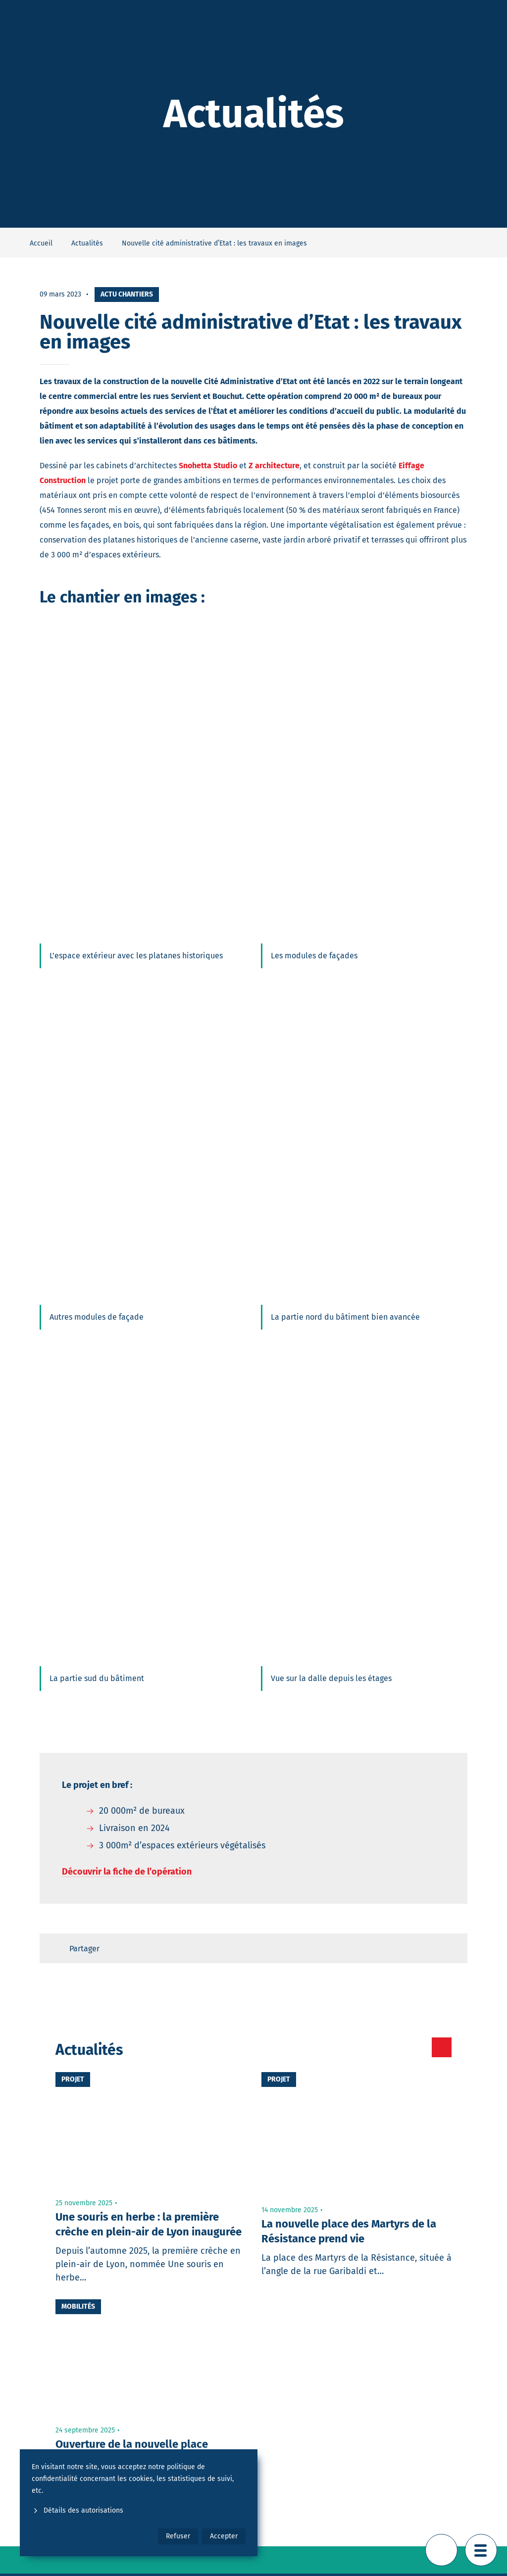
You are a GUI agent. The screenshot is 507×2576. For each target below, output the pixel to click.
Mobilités (78, 2306)
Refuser (178, 2536)
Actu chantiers (127, 294)
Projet (72, 2079)
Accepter (224, 2536)
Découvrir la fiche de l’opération (127, 1871)
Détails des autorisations (77, 2510)
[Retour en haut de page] (441, 2550)
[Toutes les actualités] (400, 2047)
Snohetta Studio (208, 465)
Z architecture (274, 465)
